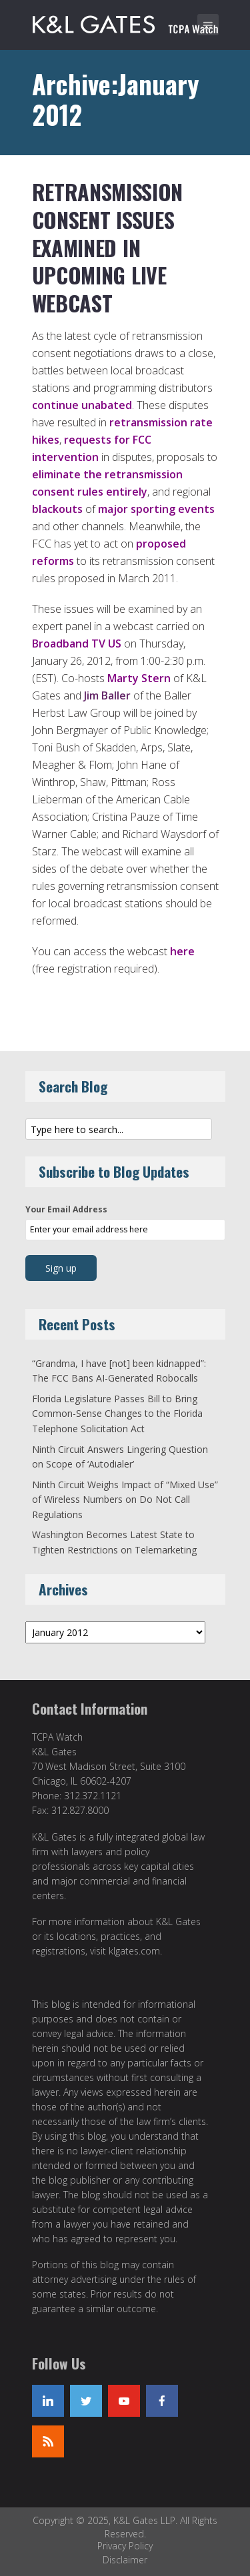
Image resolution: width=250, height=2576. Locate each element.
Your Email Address (66, 1209)
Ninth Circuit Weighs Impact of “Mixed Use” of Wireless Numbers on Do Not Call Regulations (125, 1499)
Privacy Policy (125, 2545)
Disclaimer (125, 2559)
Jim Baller (107, 695)
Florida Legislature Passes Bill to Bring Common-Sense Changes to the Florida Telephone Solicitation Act (117, 1413)
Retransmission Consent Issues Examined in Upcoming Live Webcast (107, 247)
